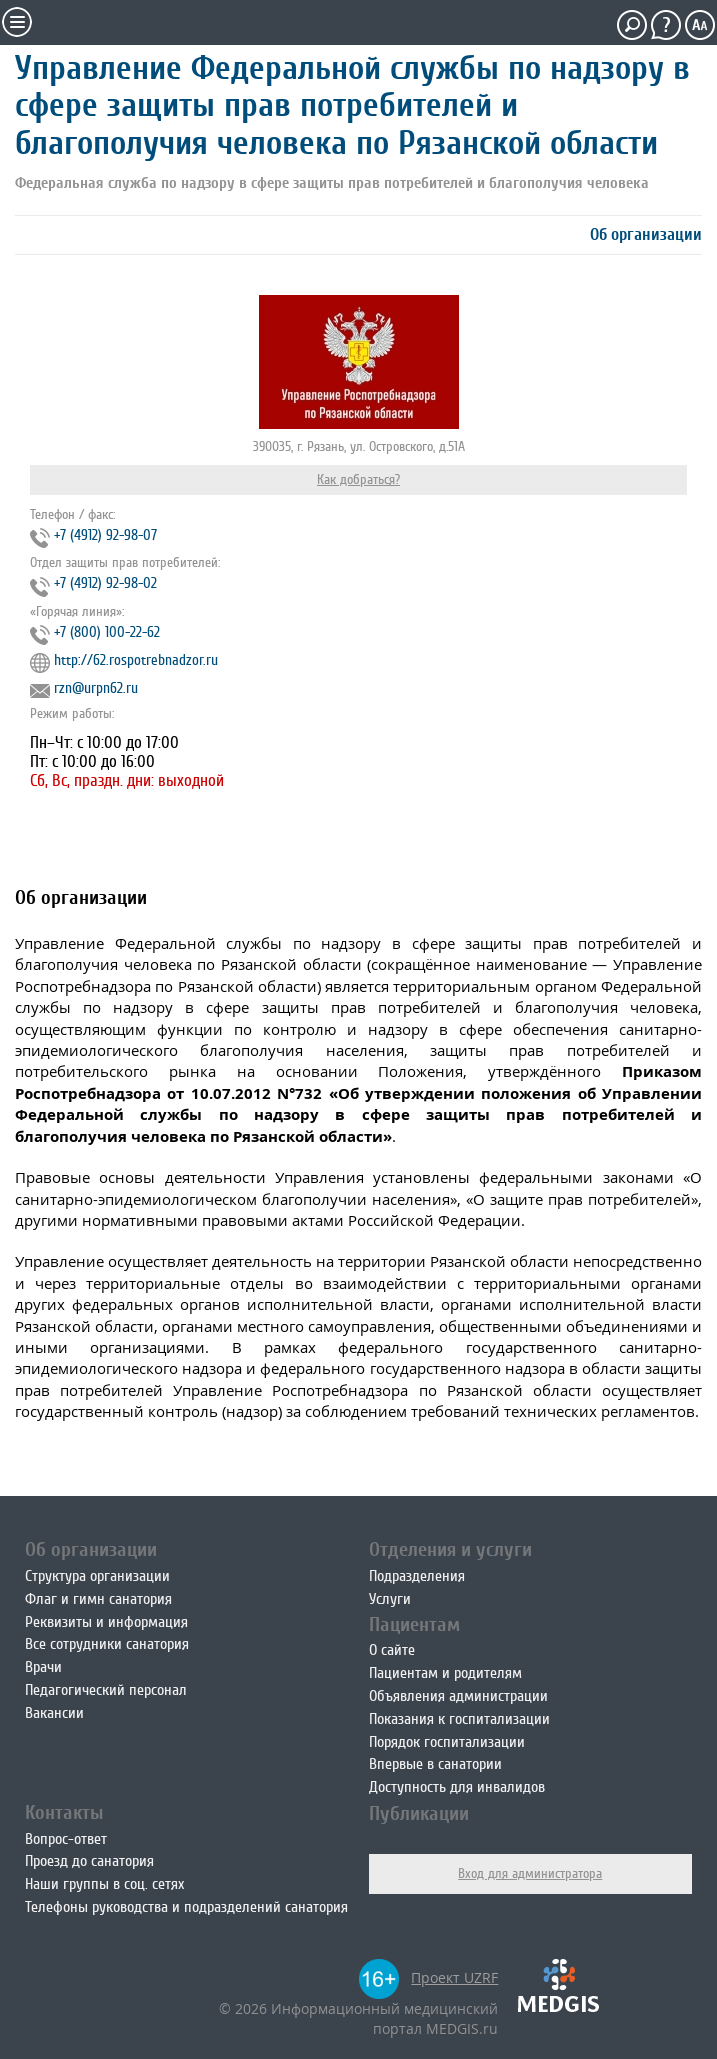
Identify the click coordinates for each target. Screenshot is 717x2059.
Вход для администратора (530, 1873)
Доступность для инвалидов (457, 1787)
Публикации (419, 1813)
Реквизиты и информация (106, 1622)
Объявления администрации (458, 1696)
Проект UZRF (454, 1977)
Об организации (646, 234)
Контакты (64, 1812)
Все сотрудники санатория (107, 1644)
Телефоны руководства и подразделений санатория (186, 1907)
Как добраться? (358, 479)
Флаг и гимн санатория (98, 1599)
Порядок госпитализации (447, 1742)
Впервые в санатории (435, 1764)
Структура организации (97, 1576)
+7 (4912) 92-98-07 (105, 535)
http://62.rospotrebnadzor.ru (136, 660)
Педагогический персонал (106, 1690)
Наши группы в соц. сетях (104, 1884)
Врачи (43, 1667)
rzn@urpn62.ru (96, 688)
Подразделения (417, 1576)
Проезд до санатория (89, 1861)
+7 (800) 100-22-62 (107, 632)
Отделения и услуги (450, 1549)
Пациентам (414, 1624)
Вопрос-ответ (66, 1839)
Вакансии (54, 1713)
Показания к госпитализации (459, 1719)
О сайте (392, 1650)
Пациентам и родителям (445, 1673)
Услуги (390, 1599)
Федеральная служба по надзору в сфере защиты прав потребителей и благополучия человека (332, 183)
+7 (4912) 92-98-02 (105, 583)
